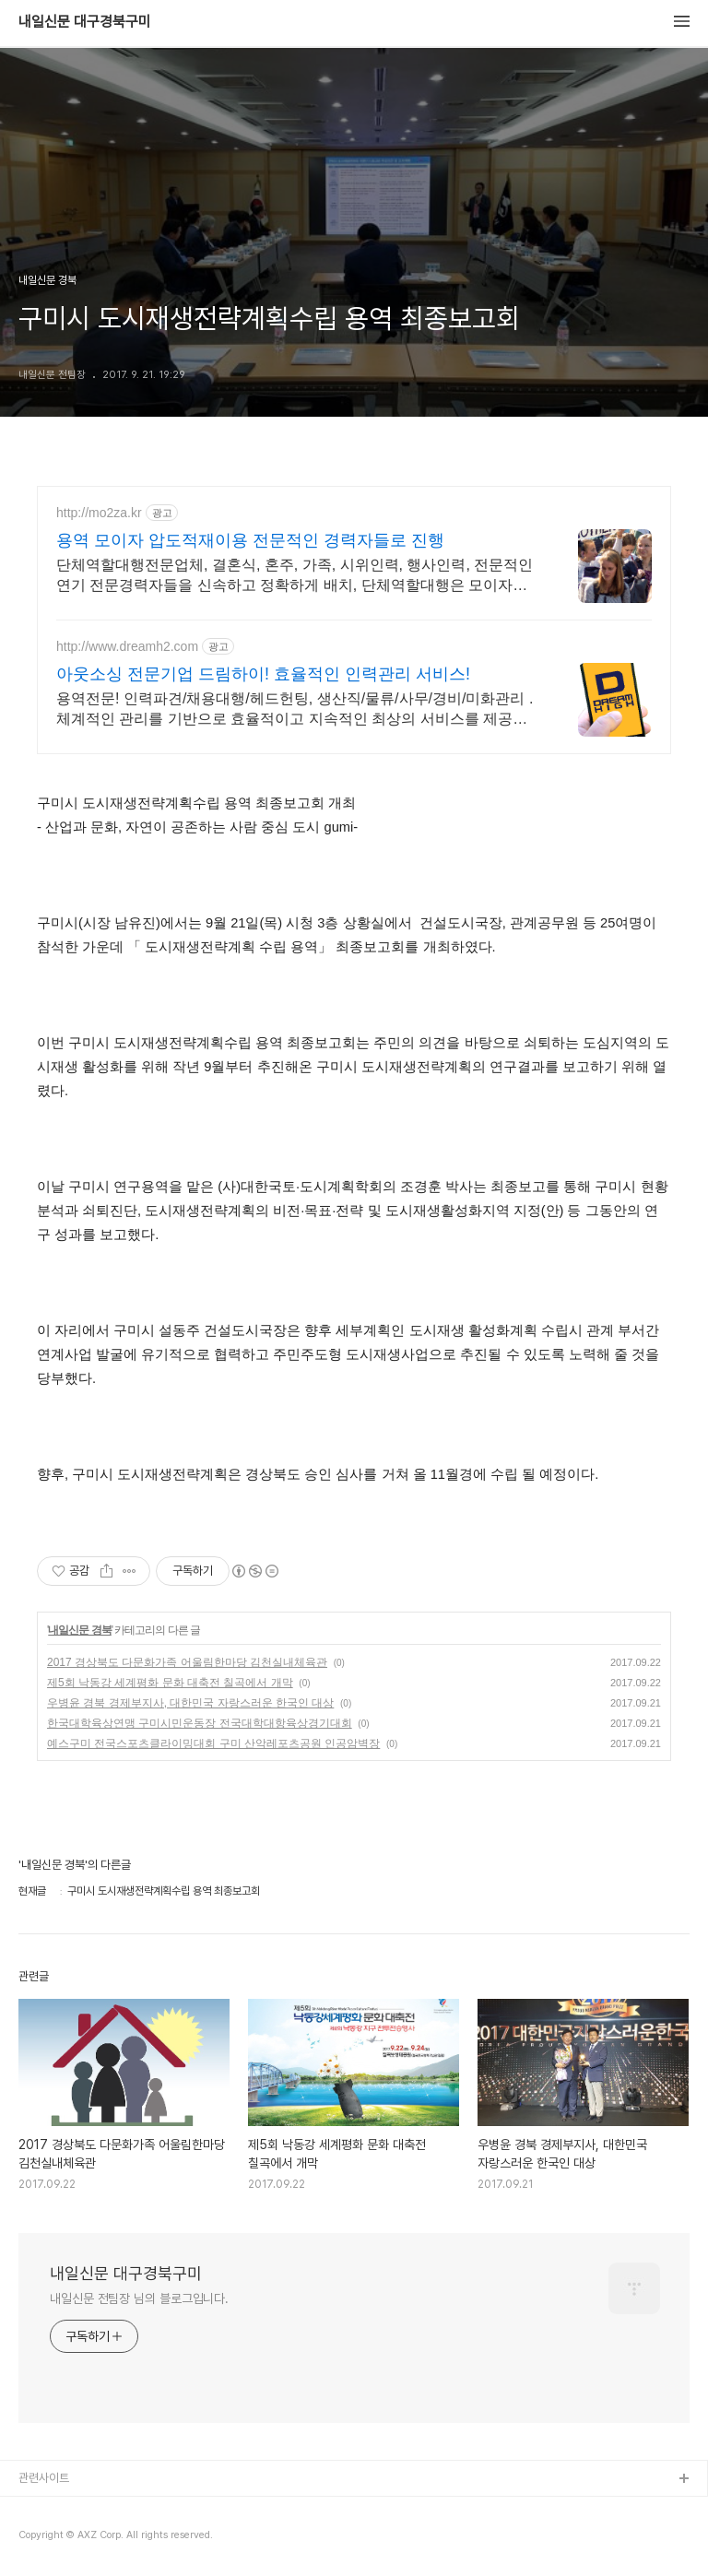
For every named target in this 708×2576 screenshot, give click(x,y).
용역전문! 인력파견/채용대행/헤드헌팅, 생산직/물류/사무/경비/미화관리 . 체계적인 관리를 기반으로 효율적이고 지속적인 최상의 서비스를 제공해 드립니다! (294, 710)
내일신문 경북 (79, 1630)
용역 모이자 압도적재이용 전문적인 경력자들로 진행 (250, 540)
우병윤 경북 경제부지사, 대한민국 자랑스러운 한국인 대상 (190, 1702)
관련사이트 (43, 2478)
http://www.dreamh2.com (127, 646)
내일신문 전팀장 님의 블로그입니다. (139, 2298)
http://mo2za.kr (99, 512)
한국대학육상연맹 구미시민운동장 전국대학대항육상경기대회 (199, 1723)
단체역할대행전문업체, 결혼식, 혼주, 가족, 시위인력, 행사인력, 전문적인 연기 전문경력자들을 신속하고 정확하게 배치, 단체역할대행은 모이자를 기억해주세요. (294, 576)
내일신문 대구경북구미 (84, 22)
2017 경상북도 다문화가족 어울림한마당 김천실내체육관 (187, 1662)
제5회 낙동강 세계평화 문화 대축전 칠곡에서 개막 (170, 1682)
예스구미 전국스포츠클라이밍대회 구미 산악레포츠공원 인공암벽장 (213, 1743)
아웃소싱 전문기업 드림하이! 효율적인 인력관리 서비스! (263, 674)
